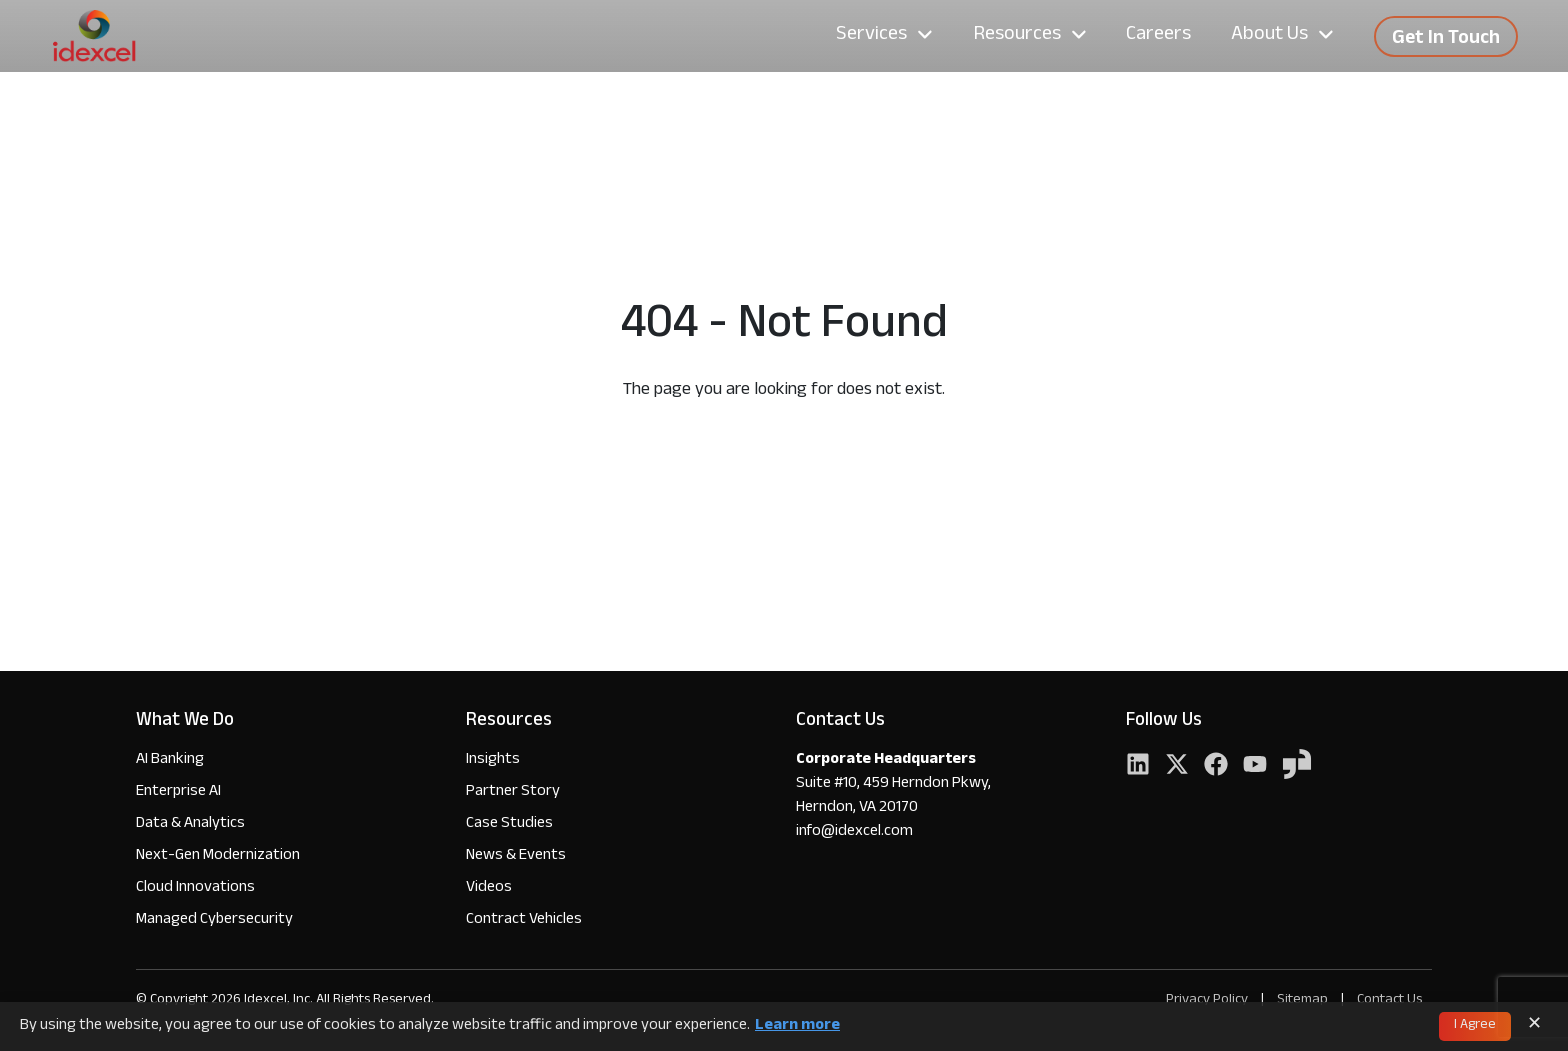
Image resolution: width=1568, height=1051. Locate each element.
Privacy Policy (1207, 1000)
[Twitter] (1177, 766)
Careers (1158, 36)
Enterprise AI (178, 792)
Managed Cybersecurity (214, 920)
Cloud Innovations (195, 888)
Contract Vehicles (524, 920)
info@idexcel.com (854, 833)
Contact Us (1389, 1000)
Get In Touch (1446, 40)
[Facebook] (1216, 766)
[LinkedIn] (1138, 766)
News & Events (516, 856)
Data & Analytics (190, 824)
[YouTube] (1255, 766)
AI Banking (170, 760)
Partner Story (513, 792)
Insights (493, 760)
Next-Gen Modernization (218, 856)
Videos (489, 888)
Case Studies (509, 824)
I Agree (1475, 1026)
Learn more (797, 1027)
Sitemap (1304, 1000)
